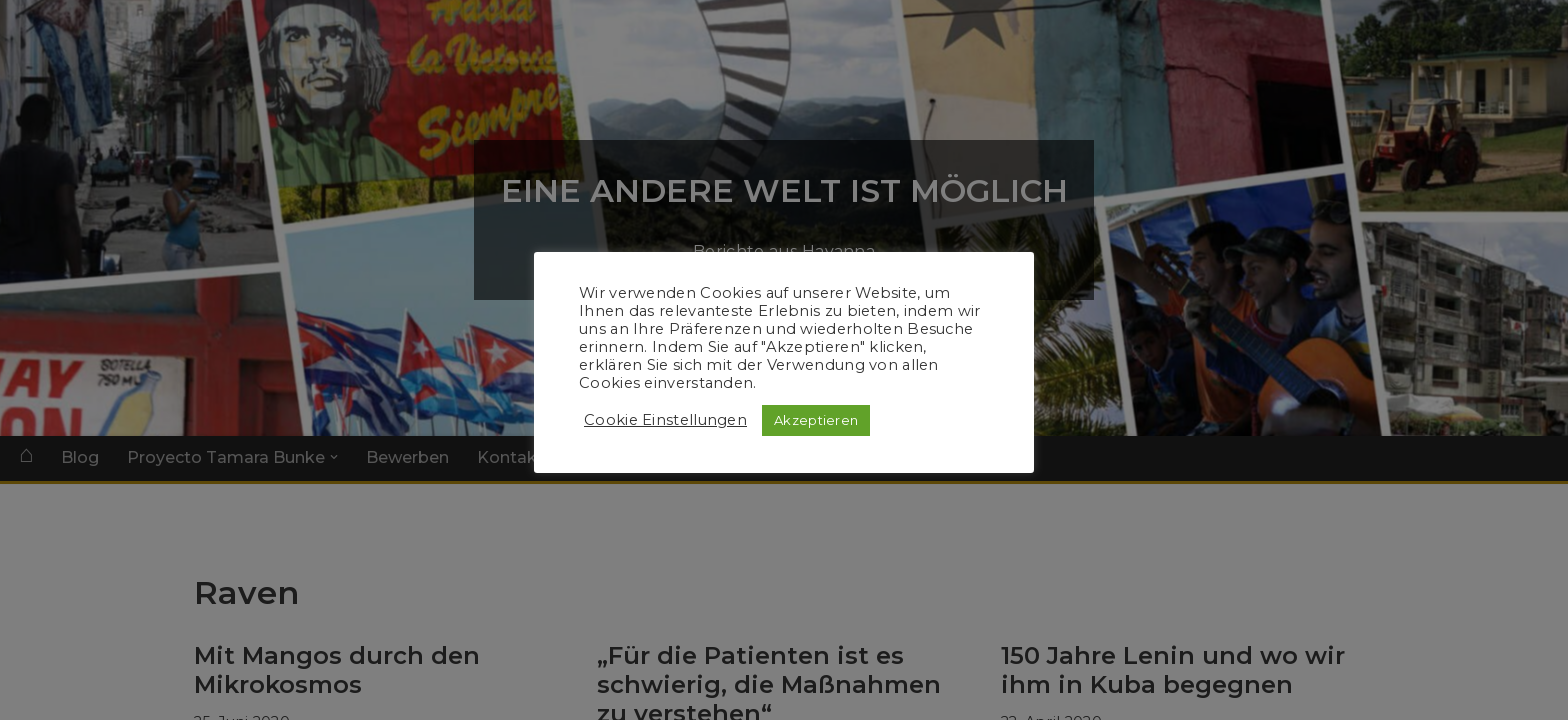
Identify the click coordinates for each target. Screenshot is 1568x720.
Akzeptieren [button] (816, 420)
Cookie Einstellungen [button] (665, 420)
